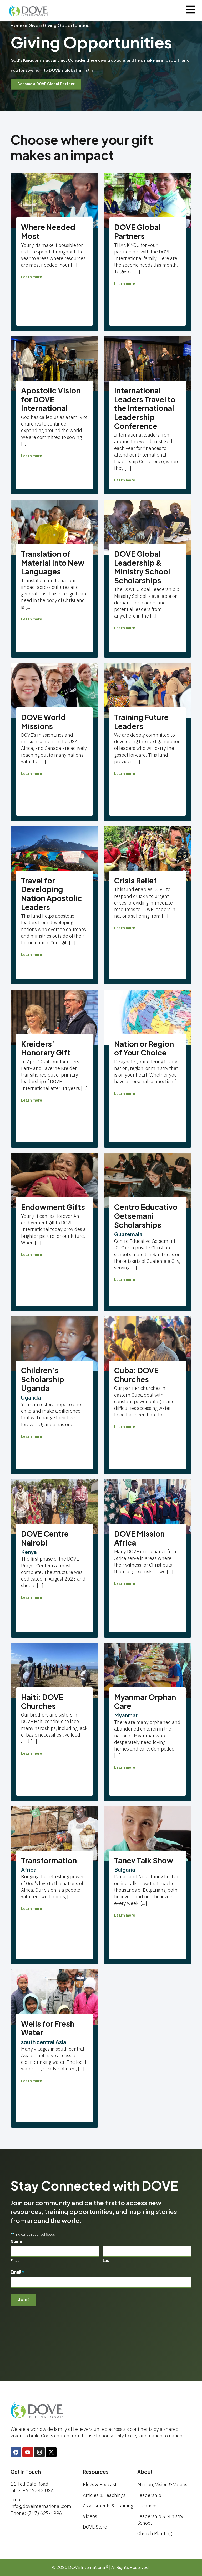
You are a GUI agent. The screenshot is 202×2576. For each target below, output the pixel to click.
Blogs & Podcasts (101, 2484)
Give (33, 25)
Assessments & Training (108, 2506)
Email (17, 2273)
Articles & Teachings (104, 2495)
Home (17, 25)
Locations (147, 2506)
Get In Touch (26, 2471)
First (15, 2261)
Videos (90, 2516)
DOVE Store (95, 2527)
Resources (96, 2471)
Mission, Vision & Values (162, 2484)
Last (107, 2261)
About (145, 2471)
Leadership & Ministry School (160, 2519)
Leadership (149, 2495)
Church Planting (154, 2533)
